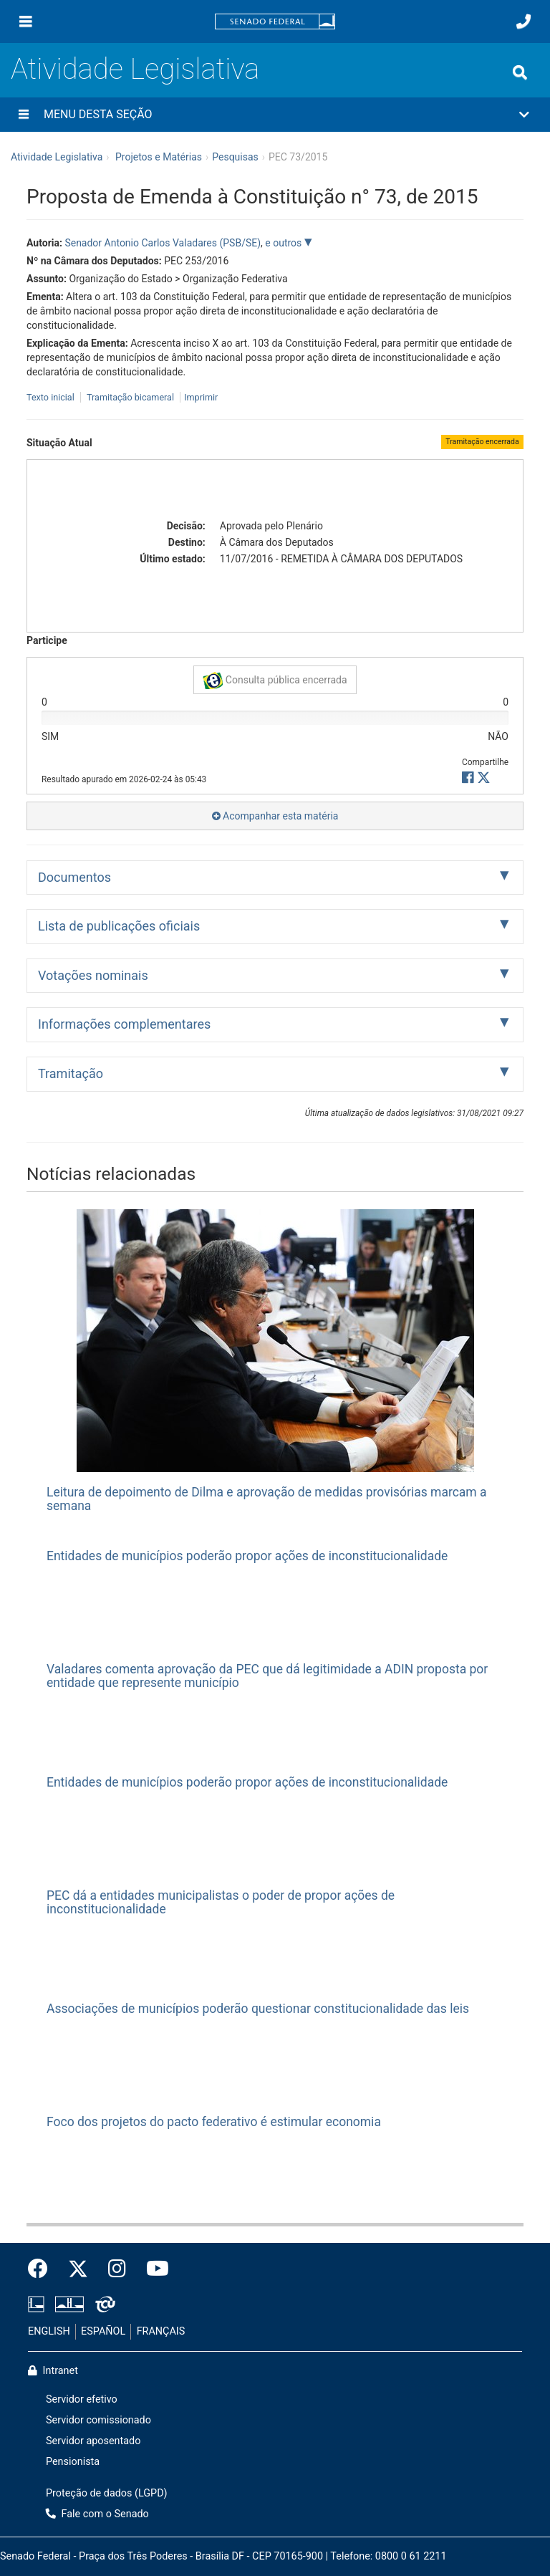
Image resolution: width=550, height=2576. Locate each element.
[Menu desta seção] (23, 114)
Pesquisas (235, 157)
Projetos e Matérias (158, 157)
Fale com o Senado (97, 2514)
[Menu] (25, 21)
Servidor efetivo (81, 2399)
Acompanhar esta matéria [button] (275, 816)
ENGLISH (49, 2331)
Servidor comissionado (98, 2420)
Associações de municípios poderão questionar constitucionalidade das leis (258, 2008)
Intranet (53, 2371)
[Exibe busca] (520, 72)
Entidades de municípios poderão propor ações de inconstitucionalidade (247, 1556)
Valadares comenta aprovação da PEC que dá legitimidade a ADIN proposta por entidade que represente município (267, 1676)
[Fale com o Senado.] (523, 21)
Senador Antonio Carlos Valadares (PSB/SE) (162, 243)
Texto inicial (51, 397)
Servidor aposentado (93, 2441)
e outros (284, 243)
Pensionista (73, 2462)
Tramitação (70, 1073)
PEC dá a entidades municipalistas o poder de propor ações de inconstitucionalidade (221, 1902)
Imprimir (201, 397)
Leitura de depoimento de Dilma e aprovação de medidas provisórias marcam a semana (267, 1499)
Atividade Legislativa (135, 69)
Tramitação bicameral (130, 397)
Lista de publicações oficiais (119, 925)
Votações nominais (93, 975)
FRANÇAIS (161, 2331)
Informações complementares (124, 1024)
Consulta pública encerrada (275, 680)
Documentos (74, 877)
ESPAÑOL (103, 2331)
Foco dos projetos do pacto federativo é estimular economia (214, 2122)
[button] (275, 114)
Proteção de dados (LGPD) (107, 2493)
